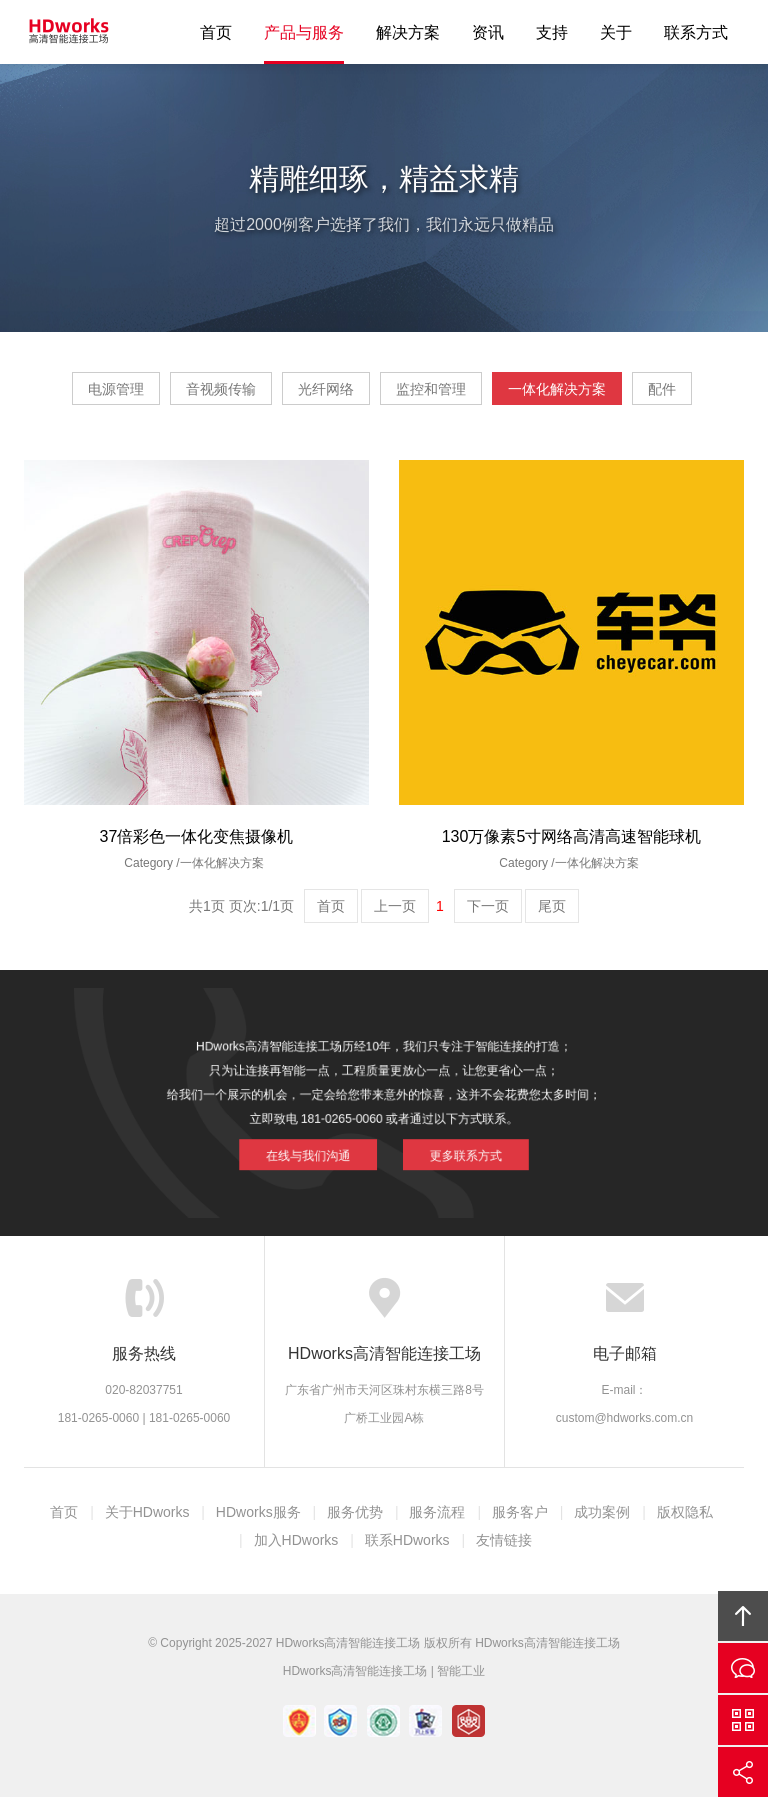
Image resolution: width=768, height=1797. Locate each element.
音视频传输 (221, 389)
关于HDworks (147, 1512)
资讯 (488, 32)
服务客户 (520, 1512)
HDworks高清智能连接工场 (69, 32)
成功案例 (602, 1512)
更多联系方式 (446, 1143)
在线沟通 (743, 1668)
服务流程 (437, 1512)
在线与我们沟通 (326, 1143)
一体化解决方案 (557, 389)
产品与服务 (304, 32)
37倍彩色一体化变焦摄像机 (197, 836)
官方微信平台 (743, 1720)
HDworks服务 (258, 1512)
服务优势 (355, 1512)
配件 (662, 389)
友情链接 (504, 1540)
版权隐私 (685, 1512)
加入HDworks (296, 1540)
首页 (216, 32)
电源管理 (116, 389)
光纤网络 (326, 389)
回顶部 (743, 1616)
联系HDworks (407, 1540)
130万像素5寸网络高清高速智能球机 (572, 836)
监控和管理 (431, 389)
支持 (552, 32)
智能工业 (461, 1671)
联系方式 (696, 32)
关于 (616, 32)
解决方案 (408, 32)
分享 (743, 1772)
